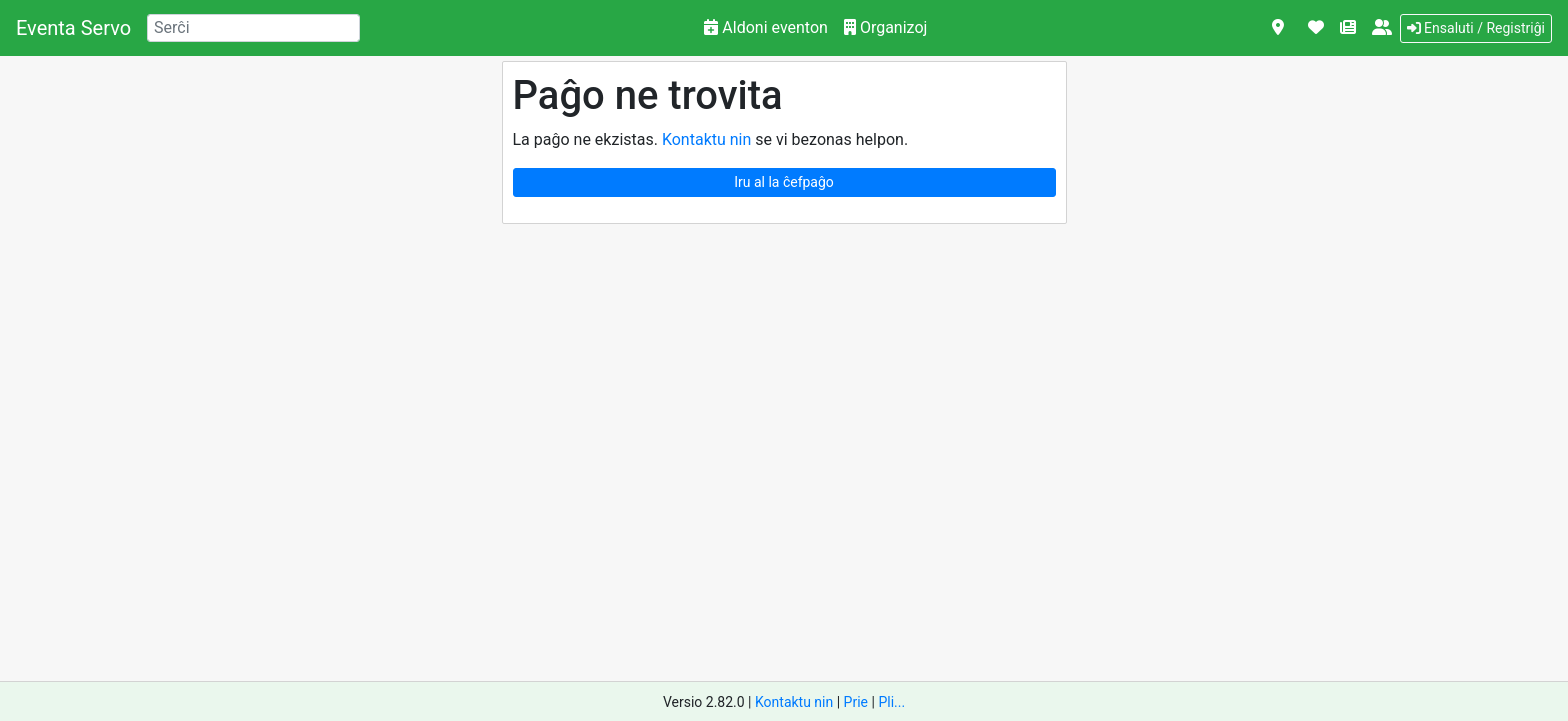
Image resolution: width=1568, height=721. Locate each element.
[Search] (253, 28)
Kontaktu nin (706, 139)
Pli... (891, 702)
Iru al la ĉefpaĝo (784, 182)
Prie (856, 702)
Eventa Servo (73, 28)
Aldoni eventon (766, 27)
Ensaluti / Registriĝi (1476, 28)
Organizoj (885, 27)
